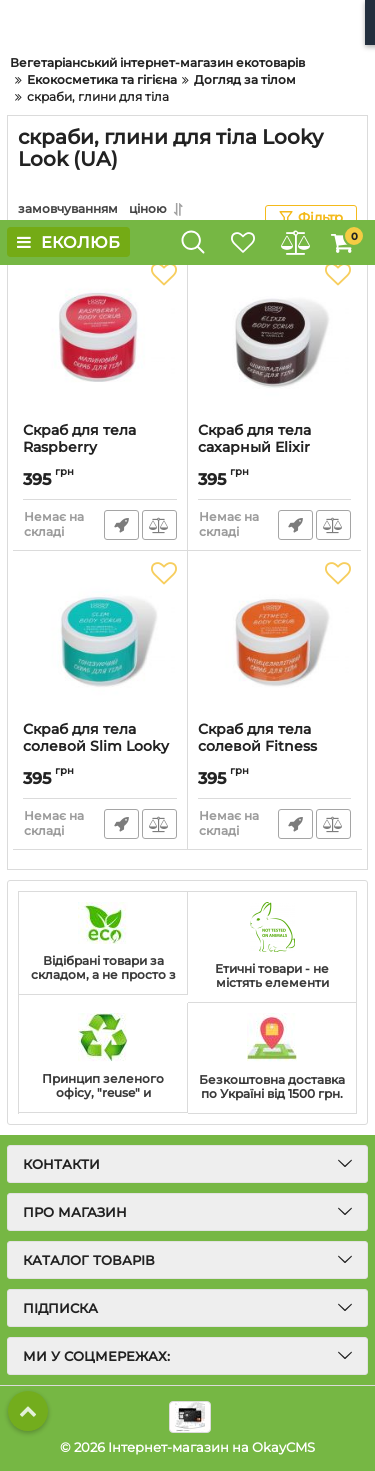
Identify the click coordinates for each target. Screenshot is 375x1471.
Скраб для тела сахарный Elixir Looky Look (254, 447)
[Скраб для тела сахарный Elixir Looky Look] (275, 337)
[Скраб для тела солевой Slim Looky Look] (100, 636)
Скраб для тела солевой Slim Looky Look (96, 746)
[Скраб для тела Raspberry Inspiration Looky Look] (100, 337)
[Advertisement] (187, 110)
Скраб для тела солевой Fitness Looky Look (257, 746)
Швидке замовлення (121, 525)
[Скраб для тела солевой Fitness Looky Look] (275, 636)
